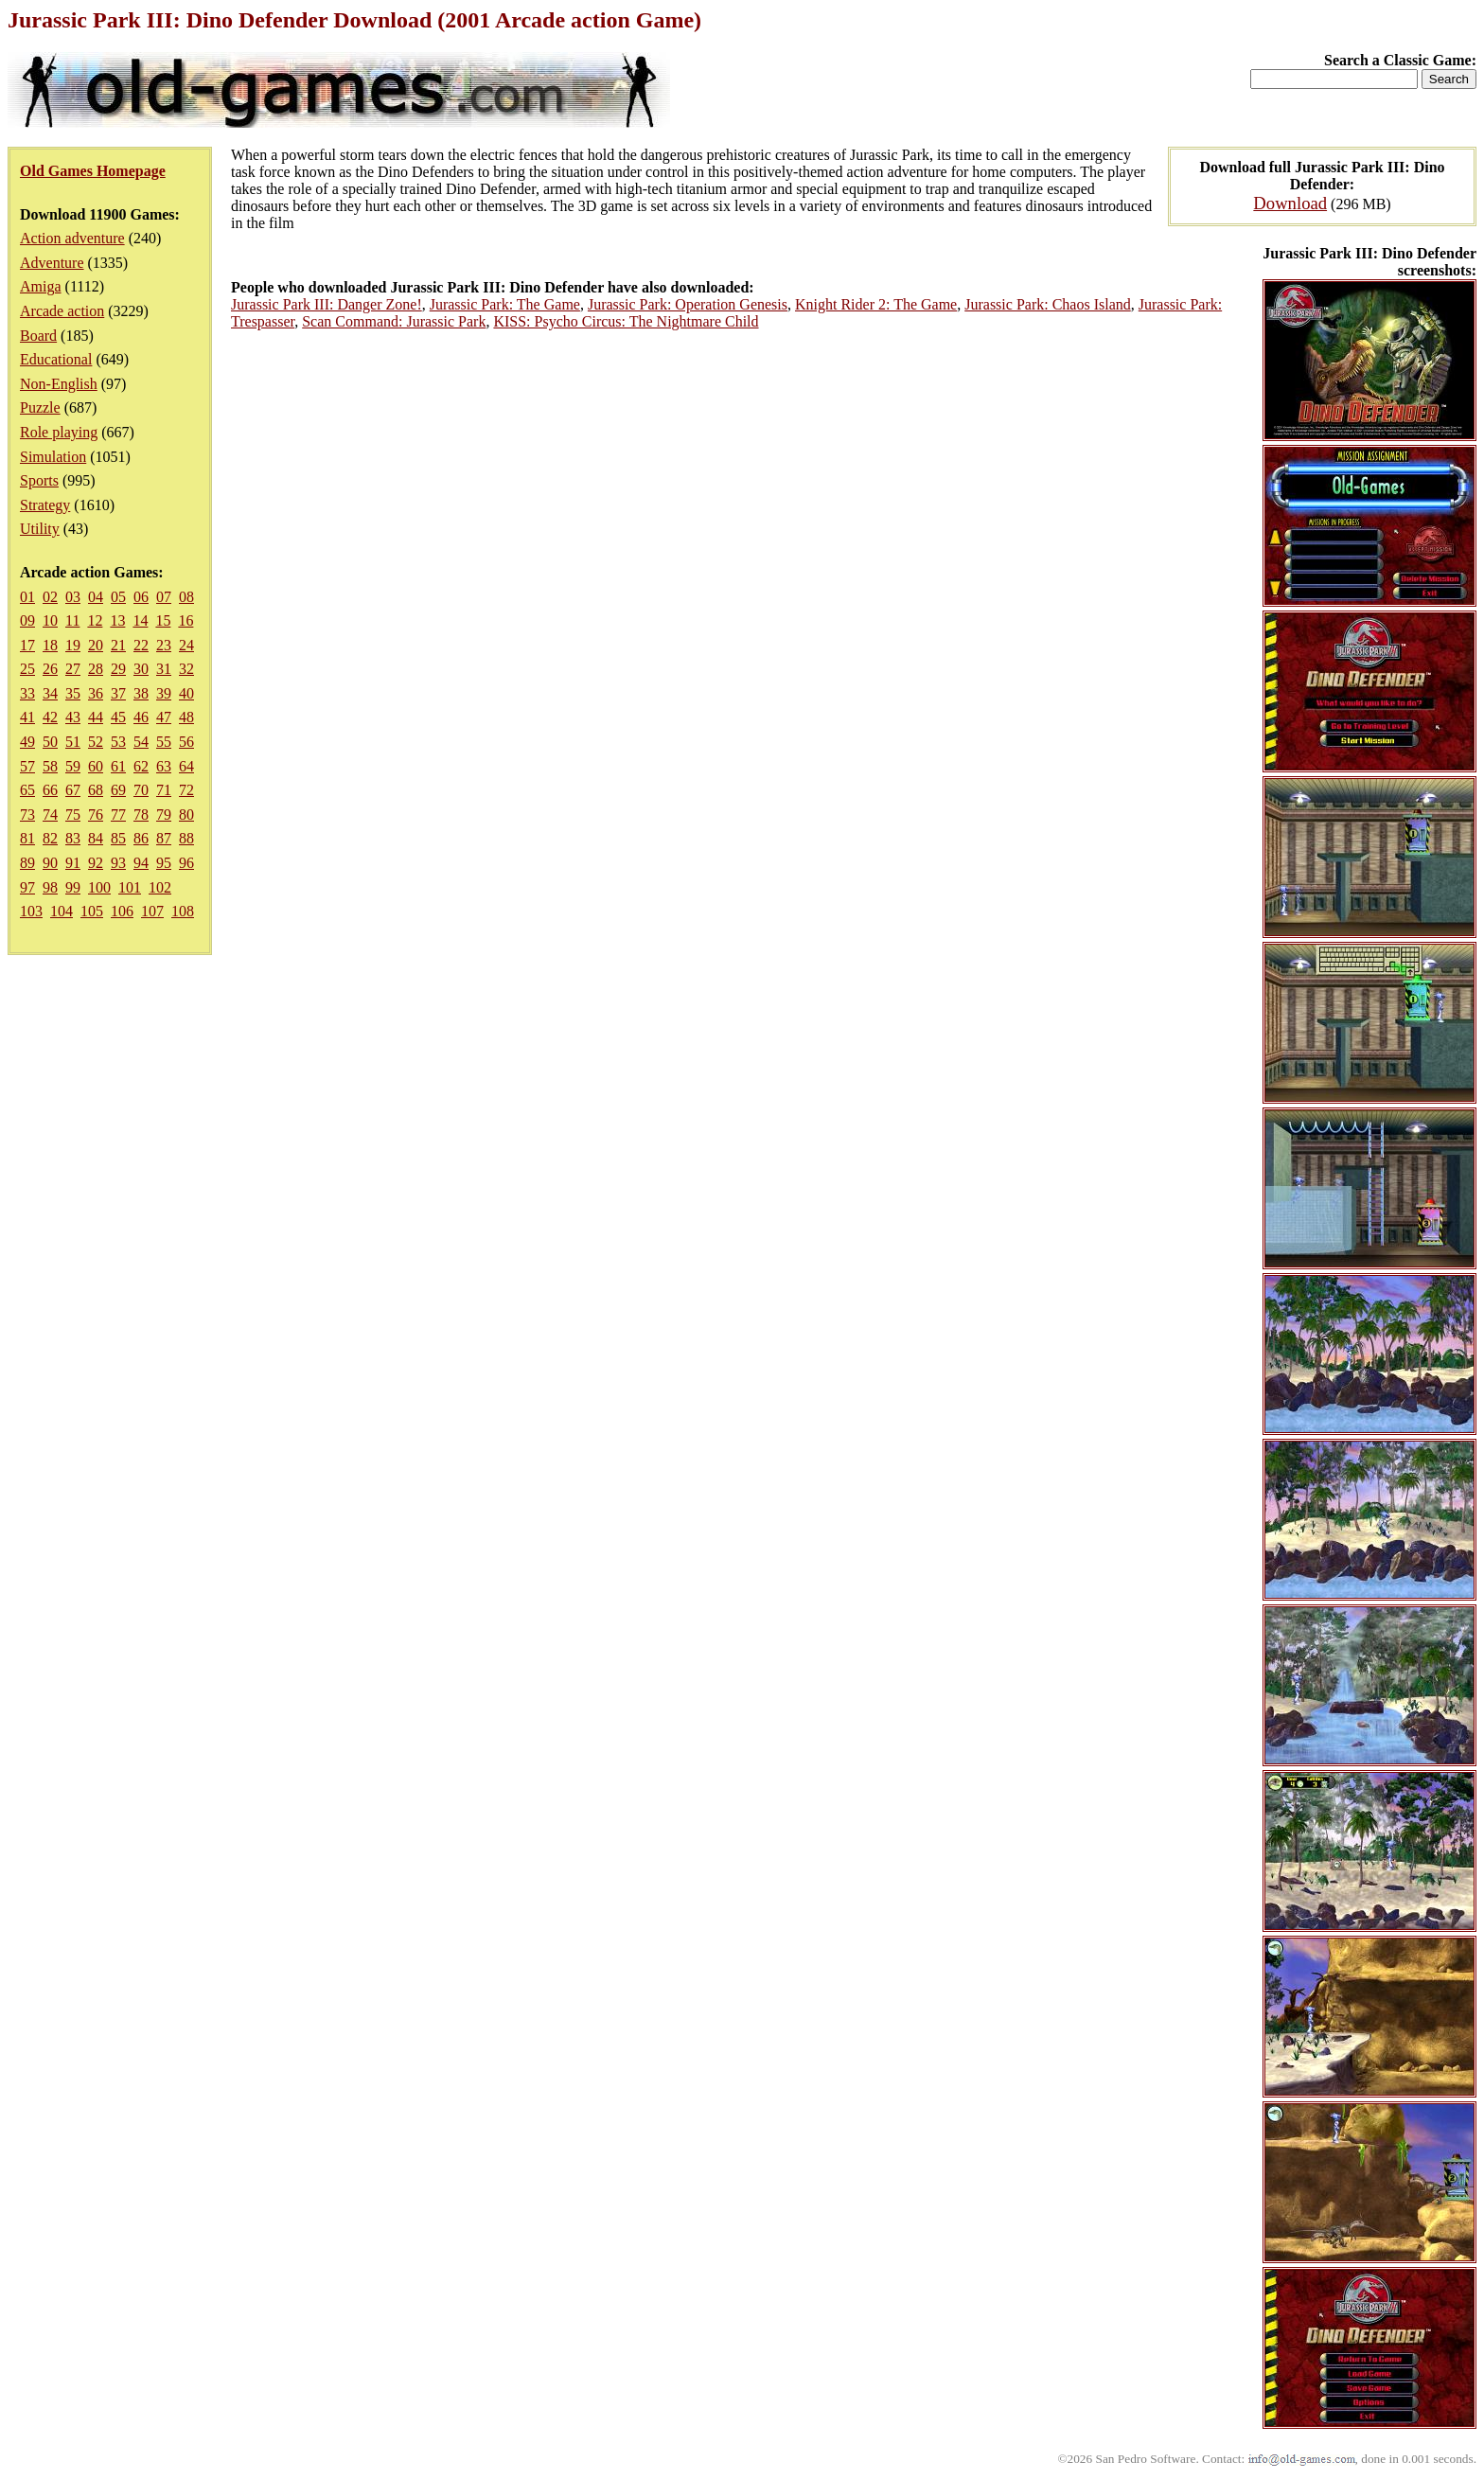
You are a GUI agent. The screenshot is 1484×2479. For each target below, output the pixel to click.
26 (50, 669)
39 (163, 693)
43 (72, 717)
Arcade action (62, 311)
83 (72, 838)
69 (118, 790)
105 (91, 911)
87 (163, 838)
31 (163, 669)
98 (50, 887)
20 (95, 645)
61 (118, 766)
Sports (39, 480)
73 (27, 814)
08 (186, 597)
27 (72, 669)
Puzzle (40, 407)
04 (95, 597)
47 (163, 717)
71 (163, 790)
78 (141, 814)
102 (160, 887)
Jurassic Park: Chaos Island (1047, 304)
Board (38, 336)
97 (27, 887)
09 (27, 620)
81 (27, 838)
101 (129, 887)
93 (118, 863)
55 (163, 742)
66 (50, 790)
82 (50, 838)
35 (72, 693)
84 (95, 838)
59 (72, 766)
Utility (40, 529)
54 (141, 742)
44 (95, 717)
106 (122, 911)
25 (27, 669)
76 (95, 814)
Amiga (41, 286)
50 (50, 742)
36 (95, 693)
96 (186, 863)
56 (186, 742)
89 (27, 863)
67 (72, 790)
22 (141, 645)
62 (141, 766)
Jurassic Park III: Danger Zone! (326, 304)
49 (27, 742)
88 (186, 838)
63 (163, 766)
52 (95, 742)
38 (141, 693)
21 (118, 645)
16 (185, 620)
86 (141, 838)
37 (118, 693)
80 (186, 814)
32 (186, 669)
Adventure (52, 263)
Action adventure (72, 238)
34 (50, 693)
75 (72, 814)
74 (50, 814)
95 (163, 863)
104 (61, 911)
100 (99, 887)
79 (163, 814)
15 (162, 620)
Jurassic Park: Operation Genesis (687, 304)
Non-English (58, 384)
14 (140, 620)
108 (182, 911)
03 (72, 597)
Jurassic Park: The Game (505, 304)
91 (72, 863)
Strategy (45, 505)
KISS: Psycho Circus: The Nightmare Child (625, 321)
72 (186, 790)
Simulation (53, 457)
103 (31, 911)
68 (95, 790)
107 (152, 911)
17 (27, 645)
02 (50, 597)
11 (72, 620)
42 (50, 717)
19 (72, 645)
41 (27, 717)
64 (186, 766)
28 (95, 669)
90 (50, 863)
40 (186, 693)
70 (141, 790)
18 (50, 645)
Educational (56, 359)
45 (118, 717)
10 (50, 620)
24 (186, 645)
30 (141, 669)
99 (72, 887)
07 (163, 597)
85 (118, 838)
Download (1290, 203)
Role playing (58, 432)
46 (141, 717)
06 (141, 597)
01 (27, 597)
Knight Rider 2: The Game (876, 304)
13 (117, 620)
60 (95, 766)
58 (50, 766)
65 (27, 790)
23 (163, 645)
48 (186, 717)
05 (118, 597)
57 (27, 766)
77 (118, 814)
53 (118, 742)
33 (27, 693)
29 (118, 669)
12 (94, 620)
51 (72, 742)
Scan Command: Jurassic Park (394, 321)
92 (95, 863)
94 (141, 863)
